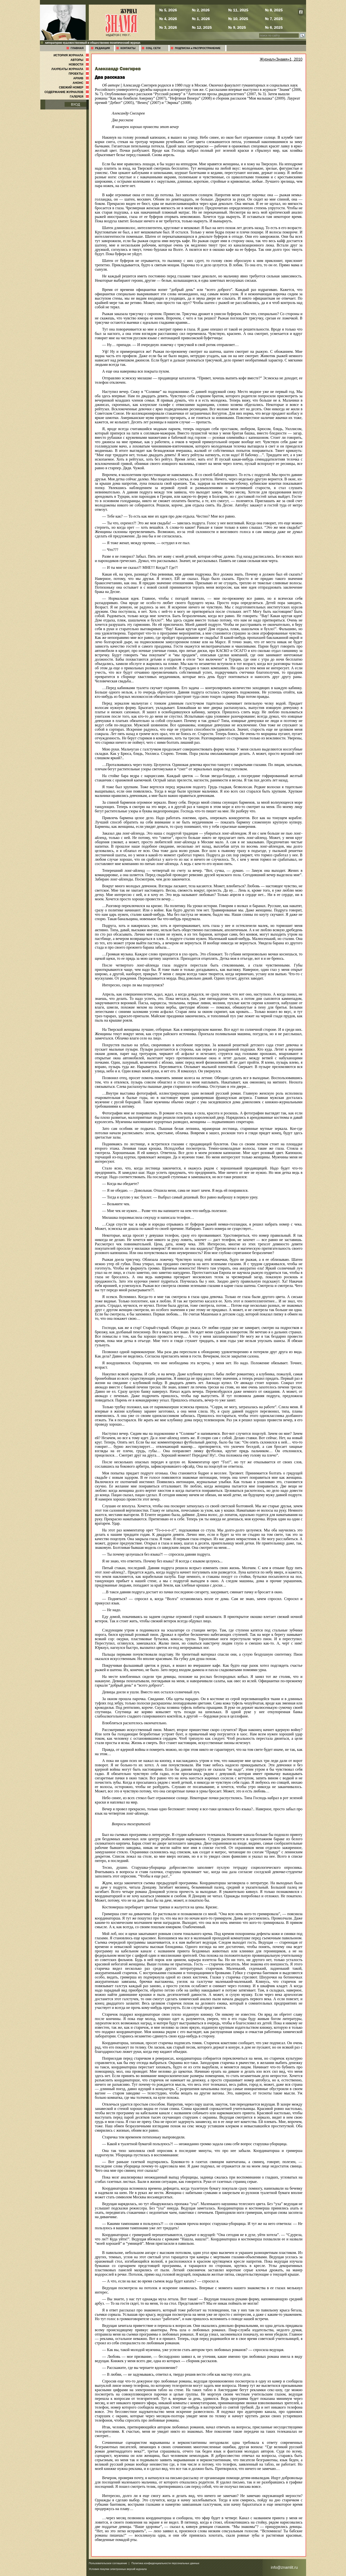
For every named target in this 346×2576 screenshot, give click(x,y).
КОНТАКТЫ (127, 48)
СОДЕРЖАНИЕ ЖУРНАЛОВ (67, 92)
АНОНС (81, 83)
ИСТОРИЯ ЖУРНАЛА (71, 55)
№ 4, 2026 (168, 18)
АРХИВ (81, 78)
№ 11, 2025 (238, 10)
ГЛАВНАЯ (77, 48)
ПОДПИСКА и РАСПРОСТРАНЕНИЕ (197, 48)
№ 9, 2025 (237, 27)
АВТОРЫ (80, 60)
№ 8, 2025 (274, 10)
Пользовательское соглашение (108, 2563)
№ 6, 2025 (274, 27)
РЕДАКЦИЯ (102, 48)
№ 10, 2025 (238, 18)
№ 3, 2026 (168, 27)
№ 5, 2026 (168, 10)
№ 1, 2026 (201, 18)
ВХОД (75, 104)
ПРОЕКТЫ (79, 73)
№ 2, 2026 (201, 10)
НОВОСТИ (79, 64)
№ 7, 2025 (274, 18)
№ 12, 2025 (202, 27)
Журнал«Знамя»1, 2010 (281, 59)
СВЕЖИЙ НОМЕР (74, 87)
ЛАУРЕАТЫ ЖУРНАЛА (71, 69)
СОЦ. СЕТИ (153, 48)
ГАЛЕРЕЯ (80, 96)
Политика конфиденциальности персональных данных (165, 2563)
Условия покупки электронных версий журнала (118, 2569)
